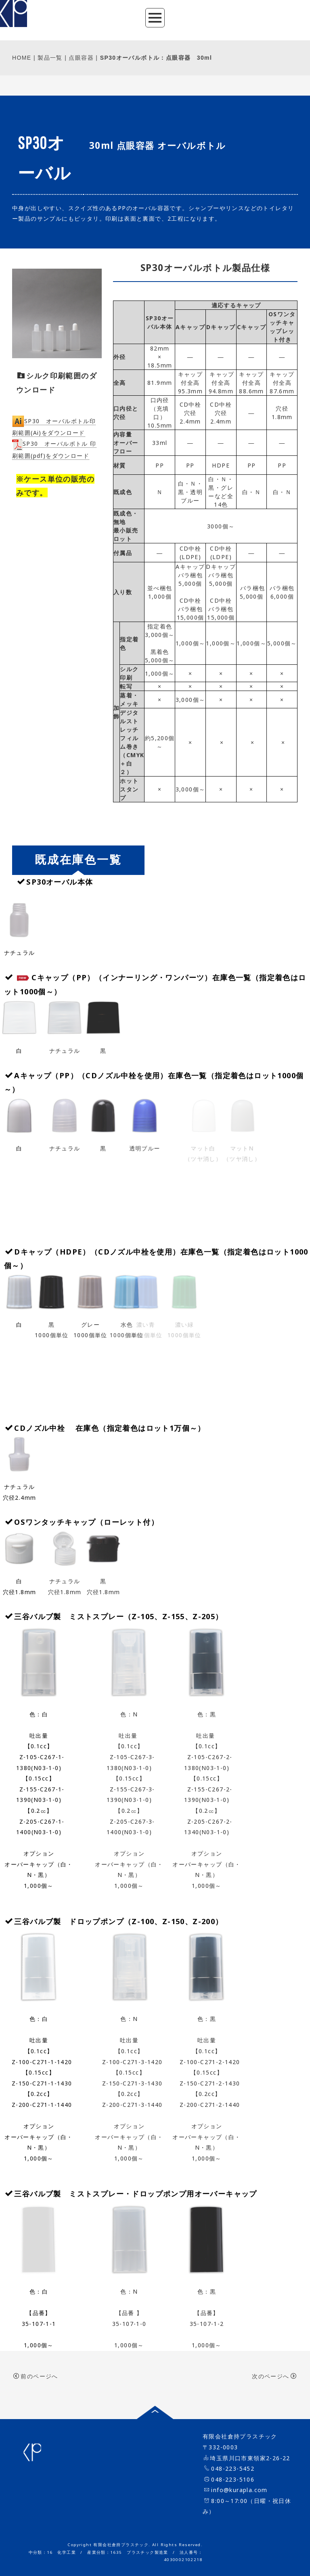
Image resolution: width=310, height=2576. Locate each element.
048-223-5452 (232, 2468)
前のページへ (35, 2376)
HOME (21, 57)
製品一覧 (50, 57)
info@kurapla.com (239, 2490)
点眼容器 (81, 57)
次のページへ (274, 2376)
